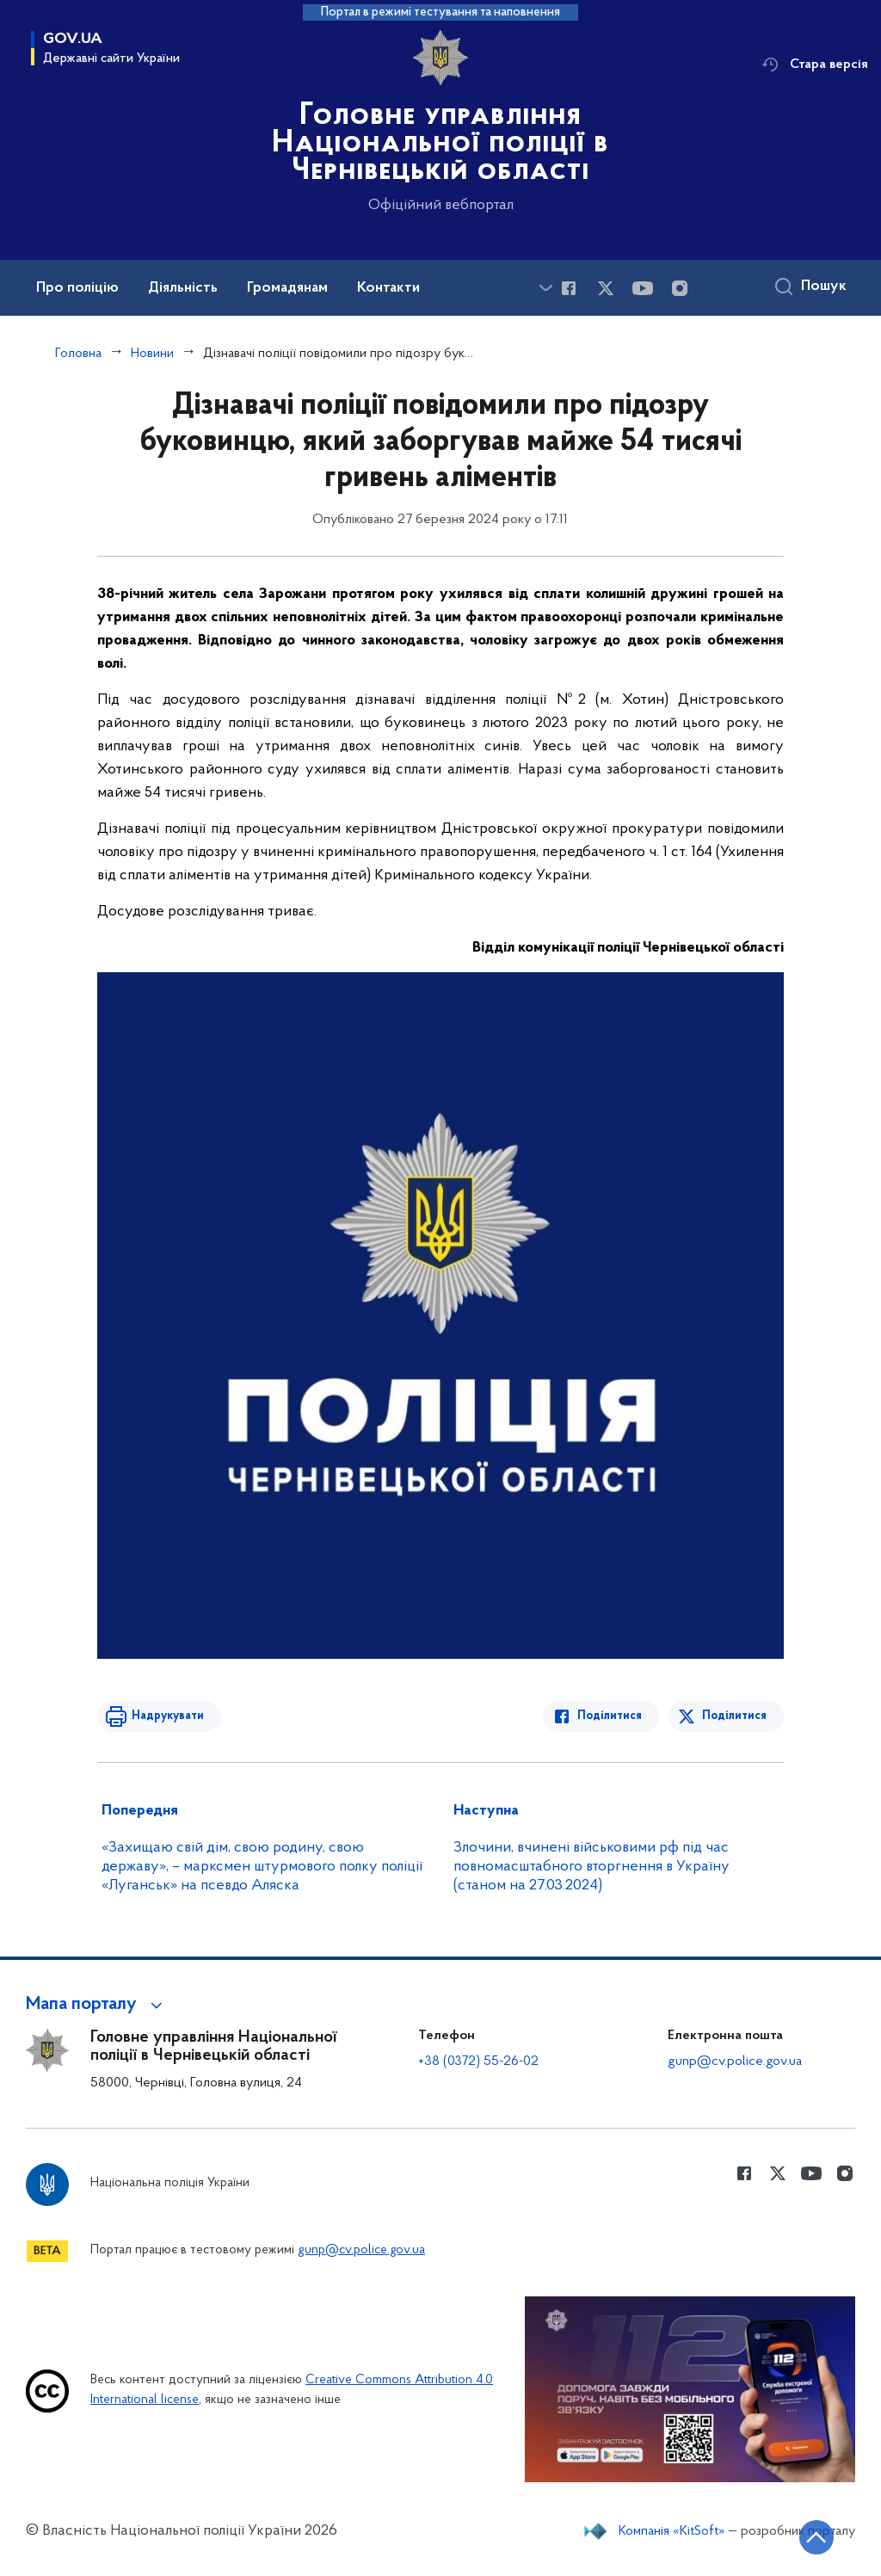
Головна (78, 354)
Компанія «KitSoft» (672, 2531)
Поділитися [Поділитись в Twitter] (734, 1716)
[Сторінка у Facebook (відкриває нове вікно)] (568, 288)
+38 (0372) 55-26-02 (478, 2061)
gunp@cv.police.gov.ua (735, 2061)
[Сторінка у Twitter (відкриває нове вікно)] (605, 288)
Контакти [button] (388, 288)
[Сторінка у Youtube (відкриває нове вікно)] (642, 288)
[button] (97, 2004)
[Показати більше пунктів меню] (545, 288)
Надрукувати (168, 1716)
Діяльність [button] (183, 288)
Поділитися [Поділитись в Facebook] (609, 1716)
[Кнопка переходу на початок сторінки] (816, 2537)
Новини (152, 354)
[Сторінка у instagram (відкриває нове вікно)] (679, 288)
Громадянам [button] (287, 288)
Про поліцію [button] (77, 288)
